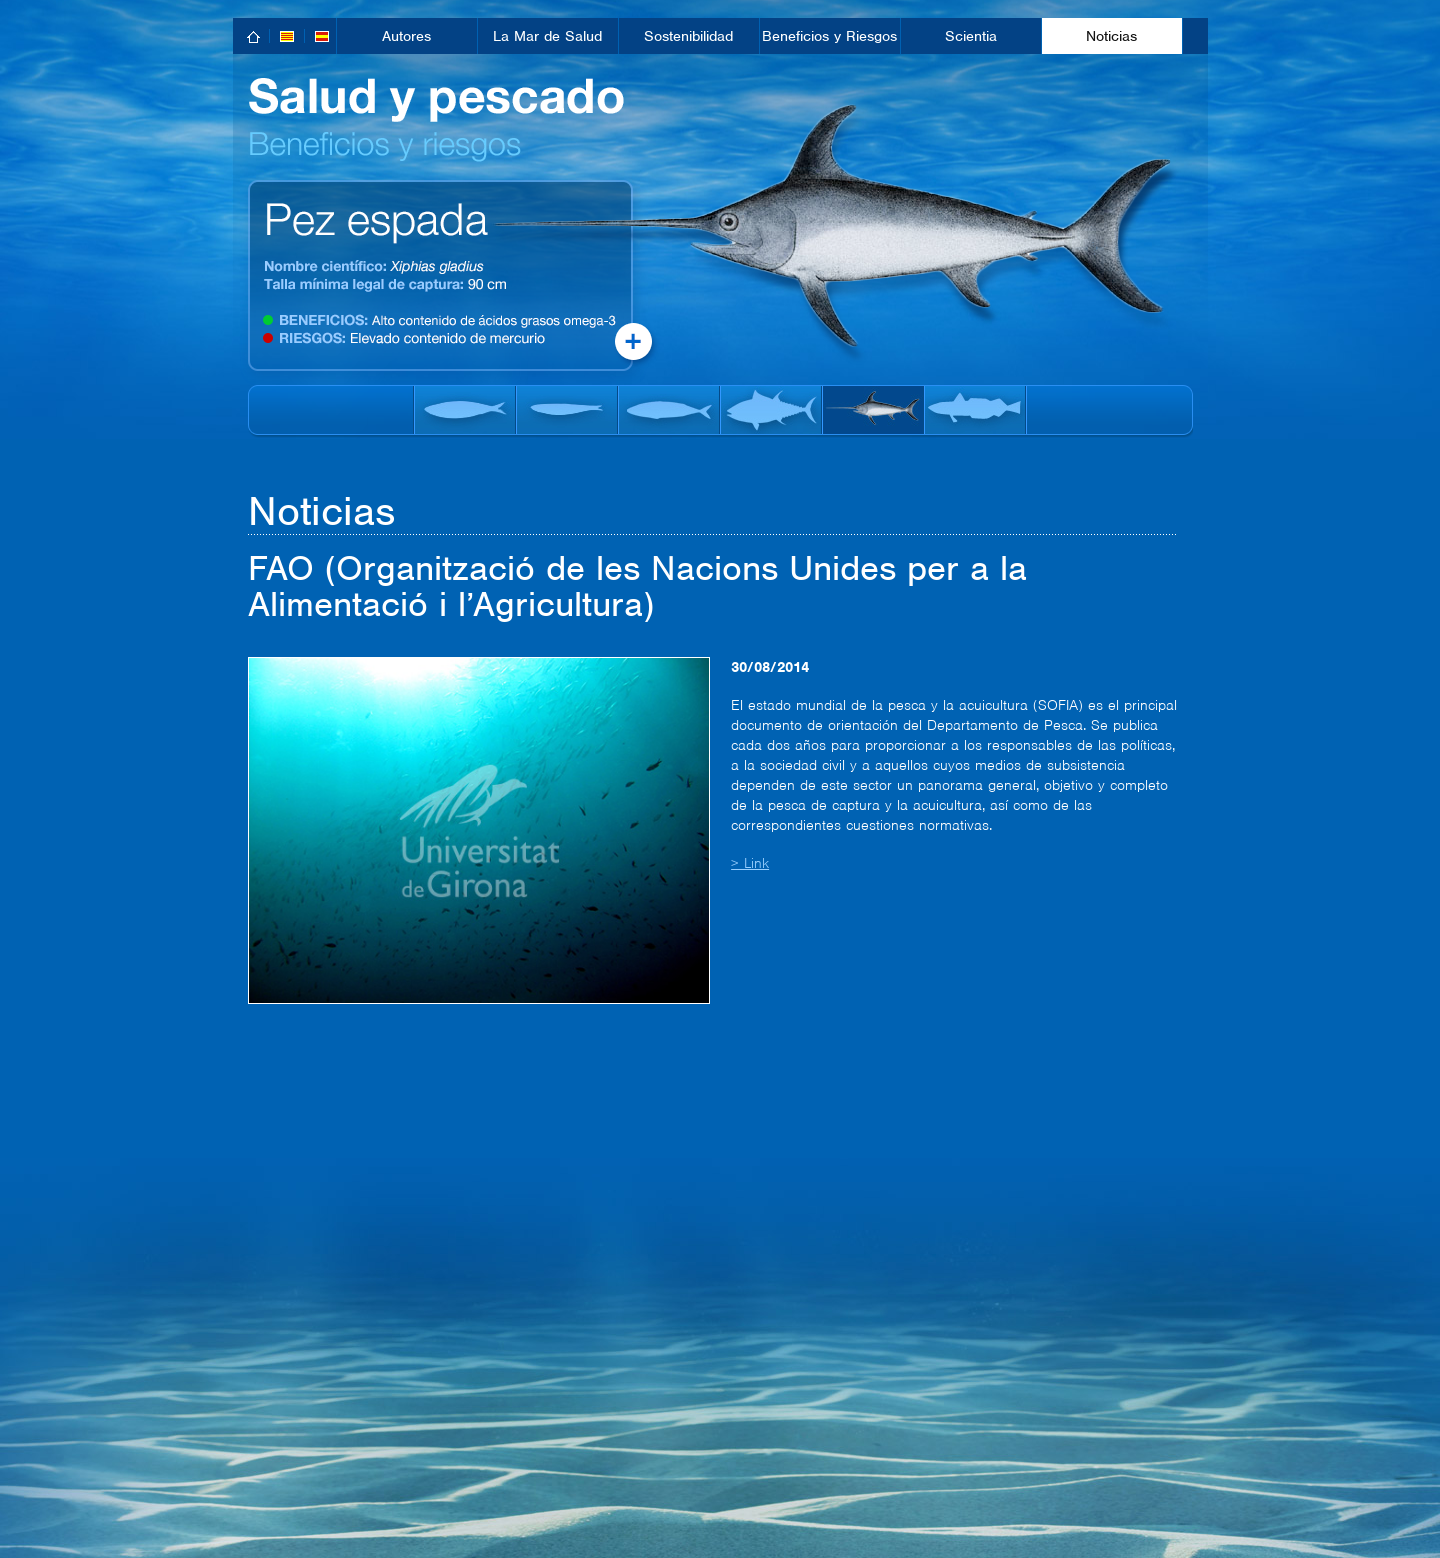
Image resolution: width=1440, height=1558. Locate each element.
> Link (750, 863)
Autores (406, 36)
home (255, 37)
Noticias (1111, 36)
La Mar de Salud (547, 36)
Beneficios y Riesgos (829, 36)
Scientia (971, 36)
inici (269, 88)
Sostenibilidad (688, 36)
